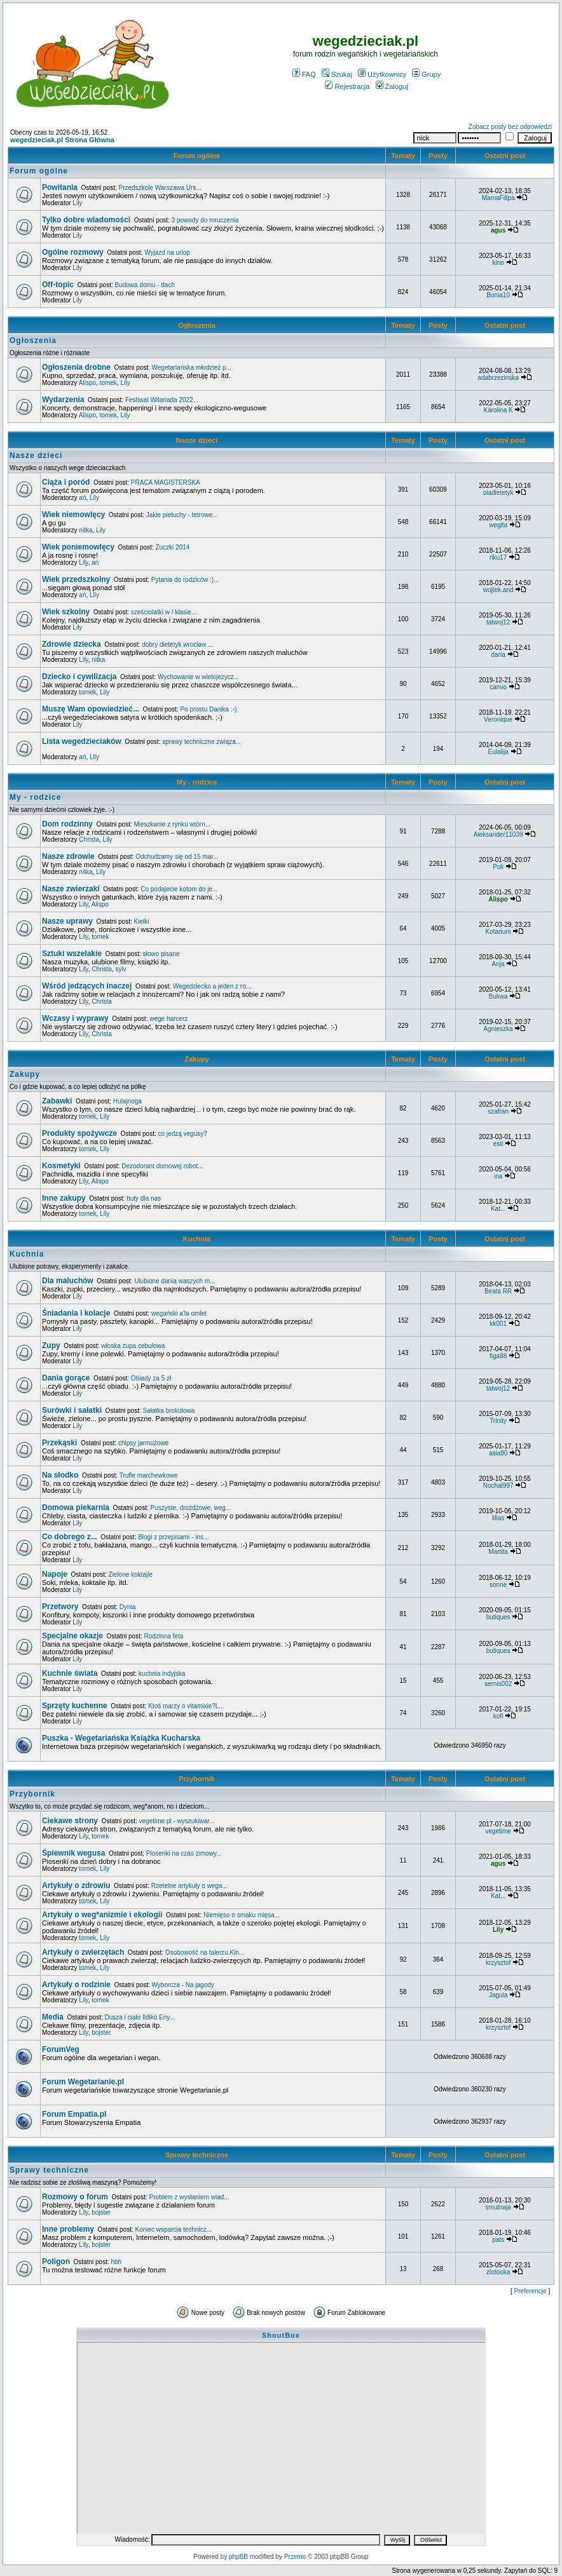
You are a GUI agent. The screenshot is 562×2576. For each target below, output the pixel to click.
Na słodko (60, 1475)
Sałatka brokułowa (169, 1410)
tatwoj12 (498, 622)
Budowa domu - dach (144, 284)
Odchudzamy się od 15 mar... (176, 856)
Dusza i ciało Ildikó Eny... (140, 2017)
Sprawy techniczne (196, 2155)
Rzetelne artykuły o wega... (189, 1885)
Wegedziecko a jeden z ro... (212, 986)
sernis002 (498, 1683)
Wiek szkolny (66, 611)
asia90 (498, 1453)
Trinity (498, 1420)
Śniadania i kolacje (76, 1313)
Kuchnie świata (69, 1673)
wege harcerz (168, 1018)
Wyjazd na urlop (167, 252)
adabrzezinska (497, 377)
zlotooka (498, 2272)
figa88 (498, 1355)
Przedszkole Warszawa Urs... (160, 187)
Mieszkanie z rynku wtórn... (172, 824)
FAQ (304, 74)
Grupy (426, 74)
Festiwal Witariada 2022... (161, 399)
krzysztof (498, 1962)
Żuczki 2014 (172, 547)
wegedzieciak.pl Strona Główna (62, 140)
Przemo (295, 2556)
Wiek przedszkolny (76, 579)
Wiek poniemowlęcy (78, 547)
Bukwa (498, 996)
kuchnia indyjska (162, 1673)
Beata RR (498, 1291)
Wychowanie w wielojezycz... (198, 676)
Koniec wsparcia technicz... (173, 2229)
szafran (498, 1111)
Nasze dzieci (197, 440)
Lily (77, 202)
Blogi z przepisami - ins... (173, 1537)
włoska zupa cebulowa (133, 1345)
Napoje (54, 1574)
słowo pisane (161, 953)
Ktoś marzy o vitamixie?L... (186, 1706)
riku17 (498, 557)
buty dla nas (144, 1198)
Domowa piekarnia (75, 1507)
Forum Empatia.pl (74, 2114)
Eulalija (498, 751)
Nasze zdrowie (68, 856)
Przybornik (197, 1779)
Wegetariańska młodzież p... (191, 367)
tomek (108, 382)
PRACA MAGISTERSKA (165, 482)
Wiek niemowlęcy (73, 514)
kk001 (498, 1323)
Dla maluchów (67, 1280)
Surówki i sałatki (72, 1410)
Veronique (498, 719)
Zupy (51, 1345)
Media (53, 2017)
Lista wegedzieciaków (81, 741)
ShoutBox (281, 2335)
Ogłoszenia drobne (76, 367)
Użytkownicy (382, 74)
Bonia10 (498, 295)
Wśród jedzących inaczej (87, 985)
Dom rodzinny (67, 823)
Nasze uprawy (67, 921)
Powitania (60, 187)
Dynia (128, 1606)
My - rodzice (197, 782)
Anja (498, 964)
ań (82, 497)
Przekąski (59, 1442)
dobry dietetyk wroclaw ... (177, 644)
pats (498, 2239)
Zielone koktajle (131, 1574)
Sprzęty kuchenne (74, 1705)
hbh (116, 2261)
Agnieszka (498, 1028)
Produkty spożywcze (79, 1133)
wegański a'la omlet (179, 1313)
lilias (498, 1517)
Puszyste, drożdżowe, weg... (191, 1507)
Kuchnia (197, 1239)
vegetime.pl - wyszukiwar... (177, 1820)
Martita (498, 1551)
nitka (85, 530)
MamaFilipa (498, 197)
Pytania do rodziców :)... (185, 579)
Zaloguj (392, 86)
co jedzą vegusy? (182, 1133)
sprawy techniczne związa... (201, 741)
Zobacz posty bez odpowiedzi (510, 126)
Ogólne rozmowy (73, 252)
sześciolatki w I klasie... (163, 612)
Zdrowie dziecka (71, 644)
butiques (498, 1617)
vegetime (498, 1831)
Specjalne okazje (72, 1635)
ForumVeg (60, 2049)
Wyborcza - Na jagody (183, 1984)
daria (498, 654)
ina (498, 1176)
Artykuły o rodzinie (76, 1984)
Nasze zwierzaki (71, 888)
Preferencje (530, 2291)
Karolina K (498, 410)
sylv (120, 969)
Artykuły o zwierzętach (83, 1952)
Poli (498, 866)
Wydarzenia (63, 399)
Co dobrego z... (69, 1536)
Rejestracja (347, 86)
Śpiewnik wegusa (73, 1853)
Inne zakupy (64, 1198)
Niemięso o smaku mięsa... (241, 1915)
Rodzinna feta (164, 1636)
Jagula (498, 1995)
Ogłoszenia (196, 325)
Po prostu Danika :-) (208, 709)
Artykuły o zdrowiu (76, 1885)
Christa (89, 839)
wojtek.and (498, 589)
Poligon (56, 2261)
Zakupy (196, 1059)
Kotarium (498, 931)
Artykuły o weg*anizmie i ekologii (102, 1914)
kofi (498, 1716)
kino (498, 262)
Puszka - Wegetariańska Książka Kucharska (121, 1738)
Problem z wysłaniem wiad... (189, 2197)
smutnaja (498, 2207)
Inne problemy (68, 2229)
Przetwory (60, 1606)
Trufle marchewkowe (149, 1475)
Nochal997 (498, 1485)
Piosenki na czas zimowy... (184, 1853)
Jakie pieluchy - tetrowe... (182, 514)
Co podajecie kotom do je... (178, 889)
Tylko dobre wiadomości (86, 219)
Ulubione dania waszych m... (174, 1281)
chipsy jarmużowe (143, 1443)
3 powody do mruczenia (205, 220)
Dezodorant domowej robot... (162, 1166)
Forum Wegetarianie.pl (83, 2081)
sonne (498, 1584)
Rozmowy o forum (75, 2196)
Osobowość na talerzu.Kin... (205, 1952)
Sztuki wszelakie (72, 953)
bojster (101, 2032)
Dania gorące (66, 1377)
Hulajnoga (127, 1101)
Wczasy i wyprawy (75, 1018)
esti (498, 1143)
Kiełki (141, 921)
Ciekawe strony (70, 1820)
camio (498, 687)
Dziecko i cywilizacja (79, 676)
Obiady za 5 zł (151, 1378)
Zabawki (57, 1100)
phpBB (238, 2556)
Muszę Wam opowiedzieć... (90, 709)
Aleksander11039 (498, 834)
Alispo (87, 382)
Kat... (498, 1208)
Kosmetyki (61, 1165)
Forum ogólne (197, 155)
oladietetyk (498, 492)
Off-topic (58, 284)
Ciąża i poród (66, 482)
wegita (498, 525)
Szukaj (337, 74)
